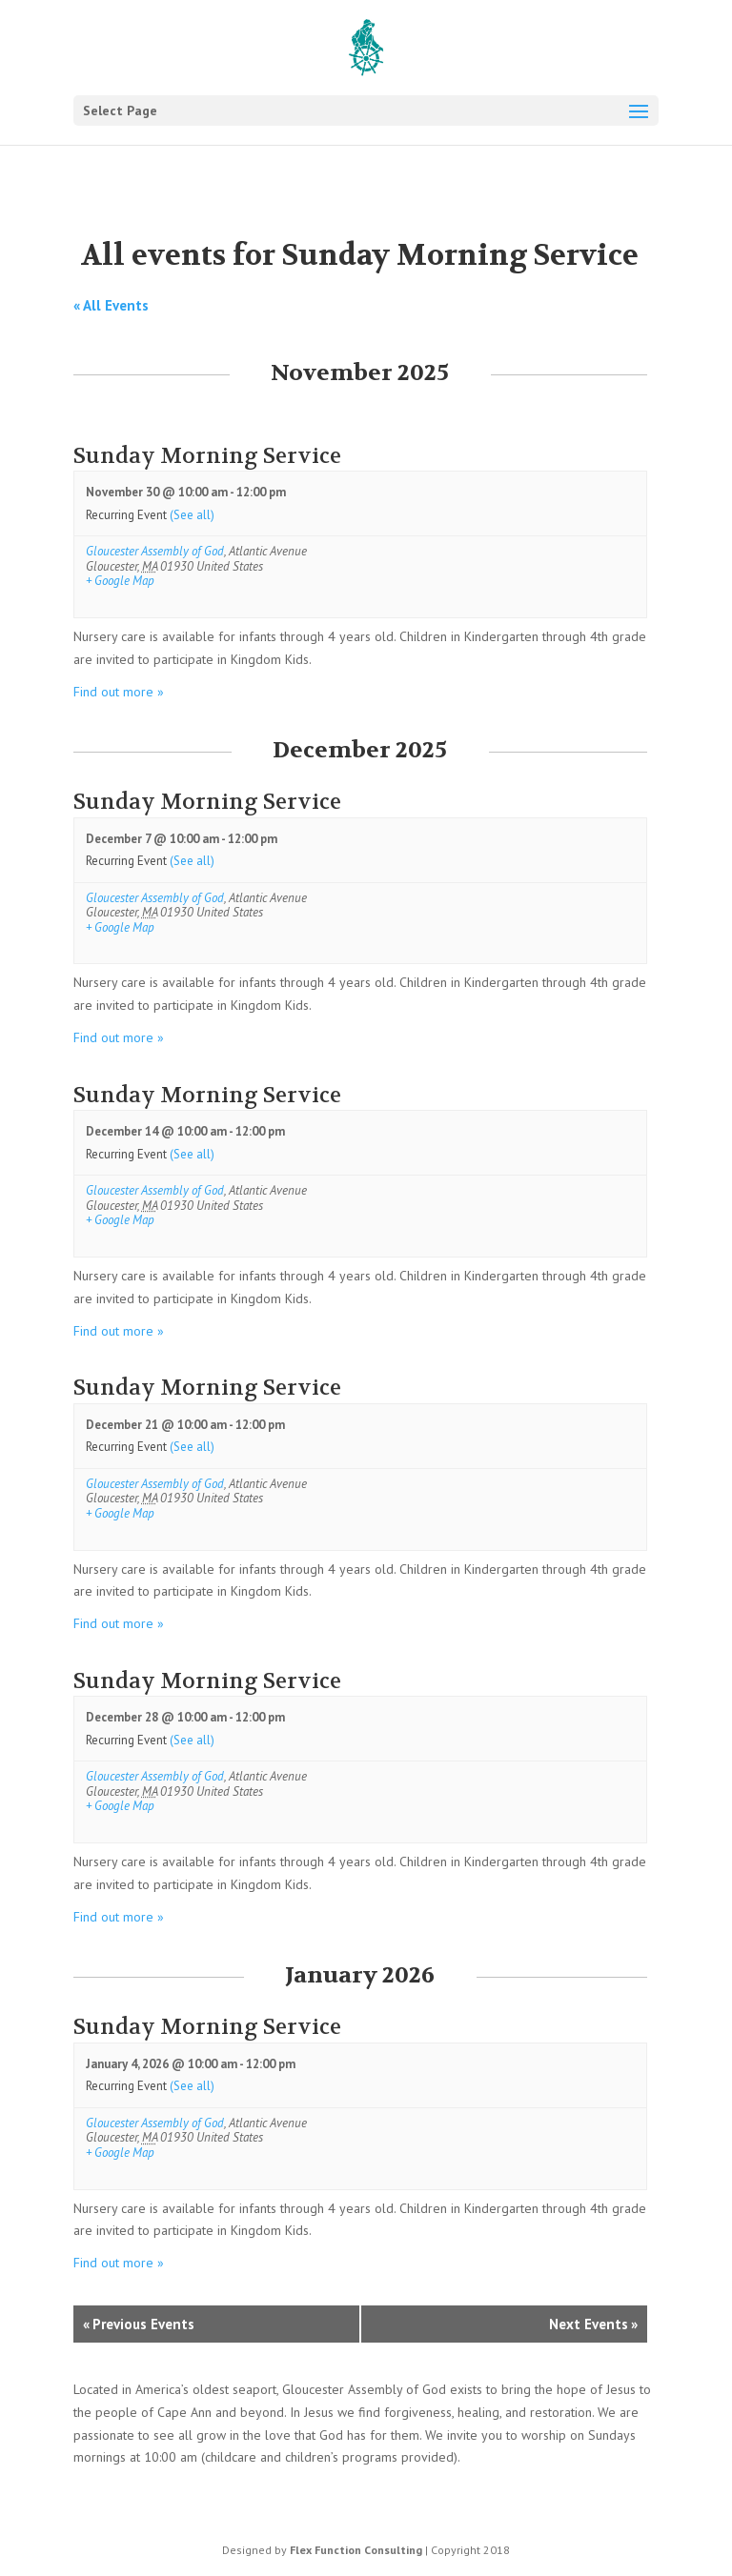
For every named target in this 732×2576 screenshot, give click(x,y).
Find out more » (118, 691)
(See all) (192, 515)
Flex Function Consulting (356, 2550)
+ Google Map (120, 581)
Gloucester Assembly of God (155, 551)
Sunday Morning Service (207, 456)
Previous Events (138, 2324)
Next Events (593, 2324)
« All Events (111, 305)
